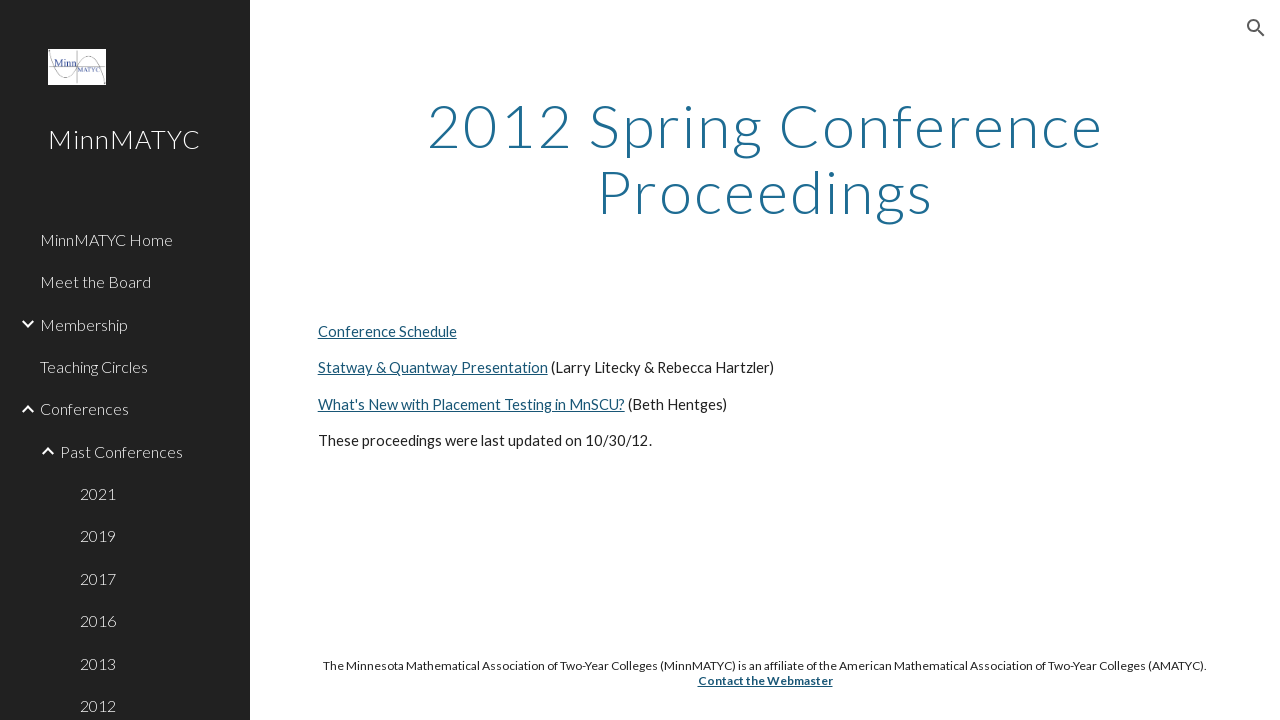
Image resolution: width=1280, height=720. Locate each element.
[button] (1256, 28)
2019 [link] (98, 535)
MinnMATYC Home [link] (106, 239)
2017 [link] (98, 578)
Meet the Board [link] (95, 281)
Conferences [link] (84, 408)
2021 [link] (98, 493)
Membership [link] (84, 324)
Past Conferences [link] (121, 451)
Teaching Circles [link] (94, 366)
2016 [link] (98, 620)
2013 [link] (98, 663)
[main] (765, 158)
